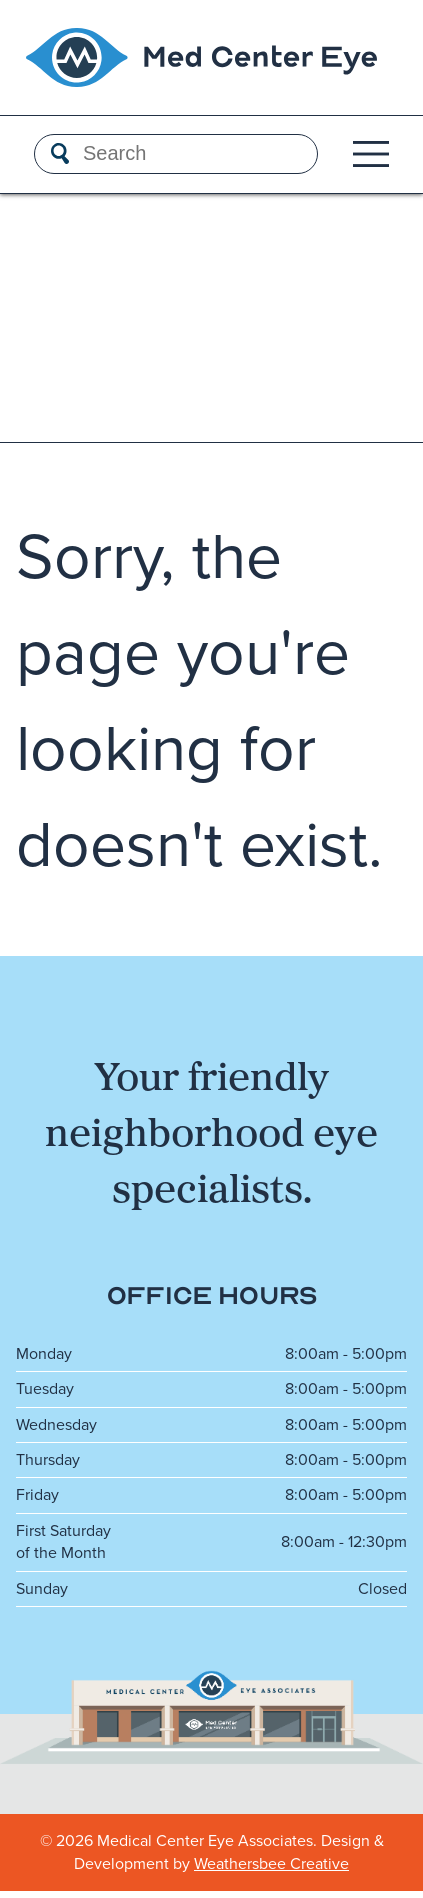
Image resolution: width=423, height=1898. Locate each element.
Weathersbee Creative (271, 1863)
